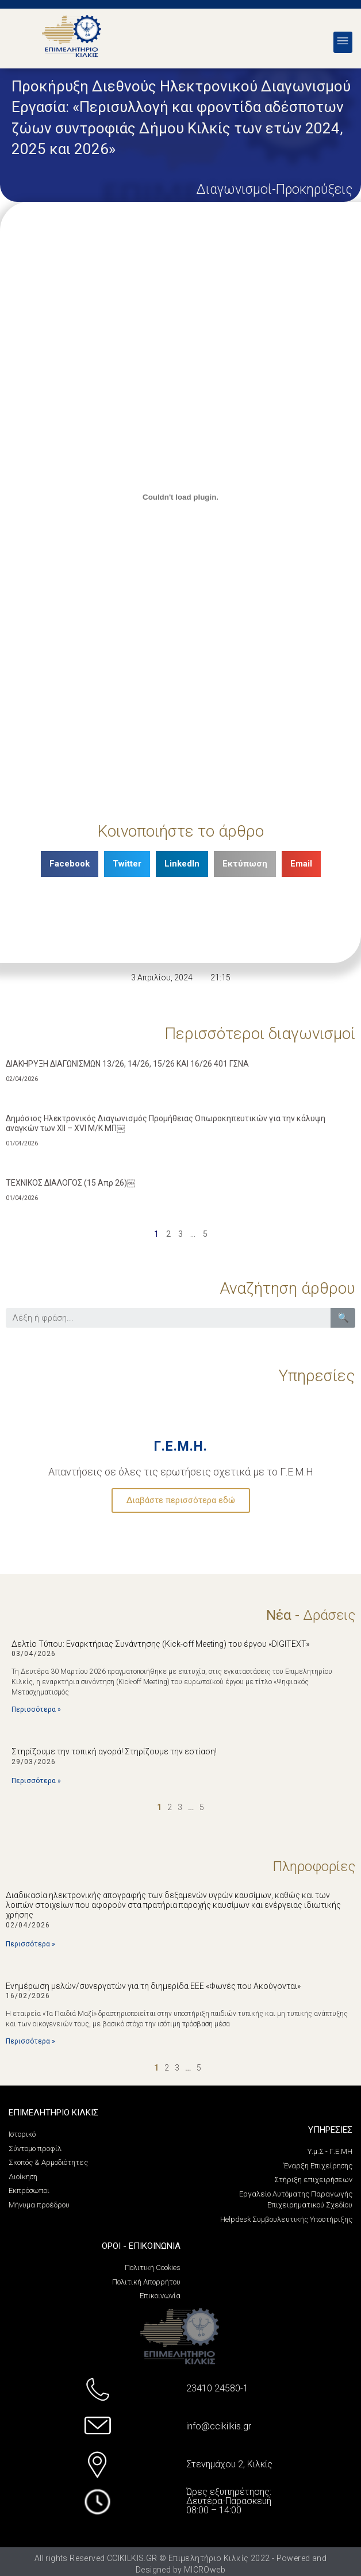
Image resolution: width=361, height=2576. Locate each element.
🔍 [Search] (343, 1317)
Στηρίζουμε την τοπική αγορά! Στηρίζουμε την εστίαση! (114, 1751)
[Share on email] (301, 864)
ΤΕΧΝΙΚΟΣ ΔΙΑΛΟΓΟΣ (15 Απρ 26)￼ (70, 1182)
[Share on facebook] (69, 864)
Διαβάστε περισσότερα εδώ (180, 1500)
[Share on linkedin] (182, 864)
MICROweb (204, 2569)
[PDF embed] (180, 497)
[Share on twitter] (127, 864)
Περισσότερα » (36, 1709)
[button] (342, 42)
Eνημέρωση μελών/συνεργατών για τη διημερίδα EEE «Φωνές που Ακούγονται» (153, 1986)
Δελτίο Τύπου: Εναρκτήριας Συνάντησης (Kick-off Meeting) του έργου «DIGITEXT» (160, 1644)
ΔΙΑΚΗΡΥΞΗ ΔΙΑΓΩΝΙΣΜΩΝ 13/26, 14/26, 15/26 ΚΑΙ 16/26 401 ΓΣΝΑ (127, 1063)
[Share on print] (245, 864)
